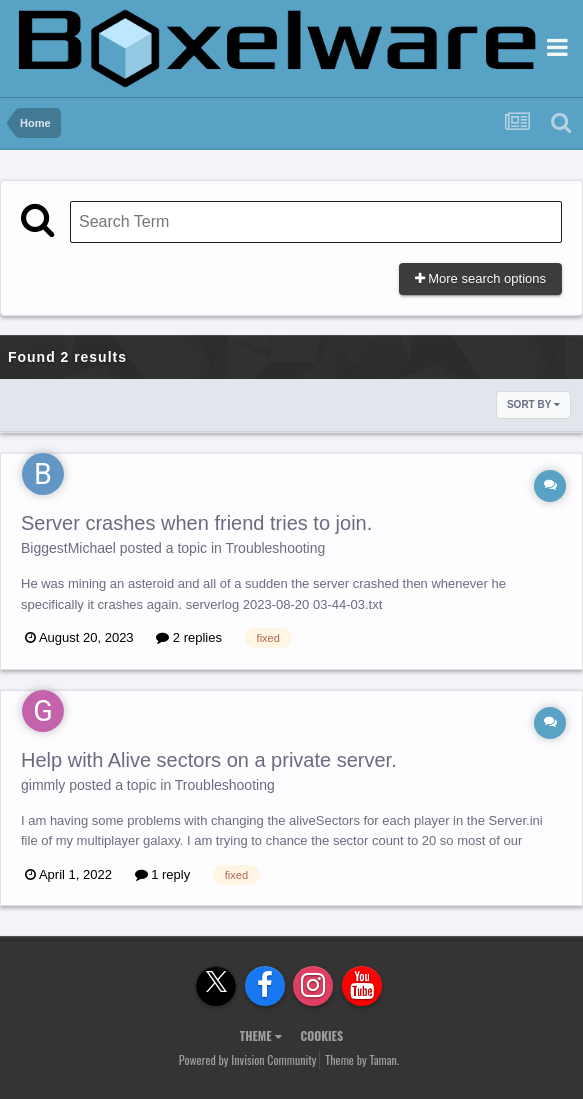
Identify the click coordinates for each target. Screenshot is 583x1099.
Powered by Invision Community (248, 1059)
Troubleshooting (275, 548)
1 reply (163, 874)
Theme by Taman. (362, 1059)
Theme (261, 1035)
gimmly (43, 785)
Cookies (321, 1035)
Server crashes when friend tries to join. (196, 523)
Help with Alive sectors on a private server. (209, 760)
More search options (480, 278)
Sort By (533, 404)
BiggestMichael (68, 548)
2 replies (189, 637)
